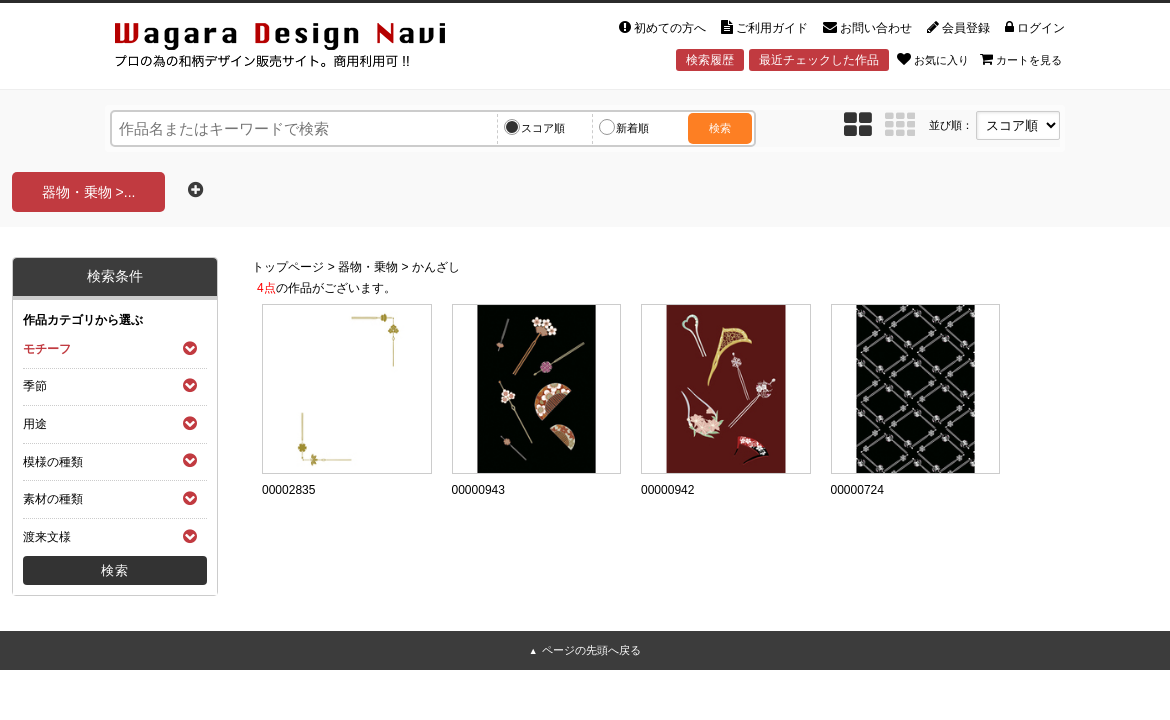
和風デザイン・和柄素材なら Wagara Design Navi (297, 48)
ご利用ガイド (764, 28)
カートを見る (1021, 59)
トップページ (288, 267)
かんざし (436, 267)
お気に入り (933, 59)
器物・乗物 (368, 267)
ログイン (1035, 28)
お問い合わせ (867, 28)
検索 (720, 128)
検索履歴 (710, 60)
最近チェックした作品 (819, 60)
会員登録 (958, 28)
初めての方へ (662, 28)
